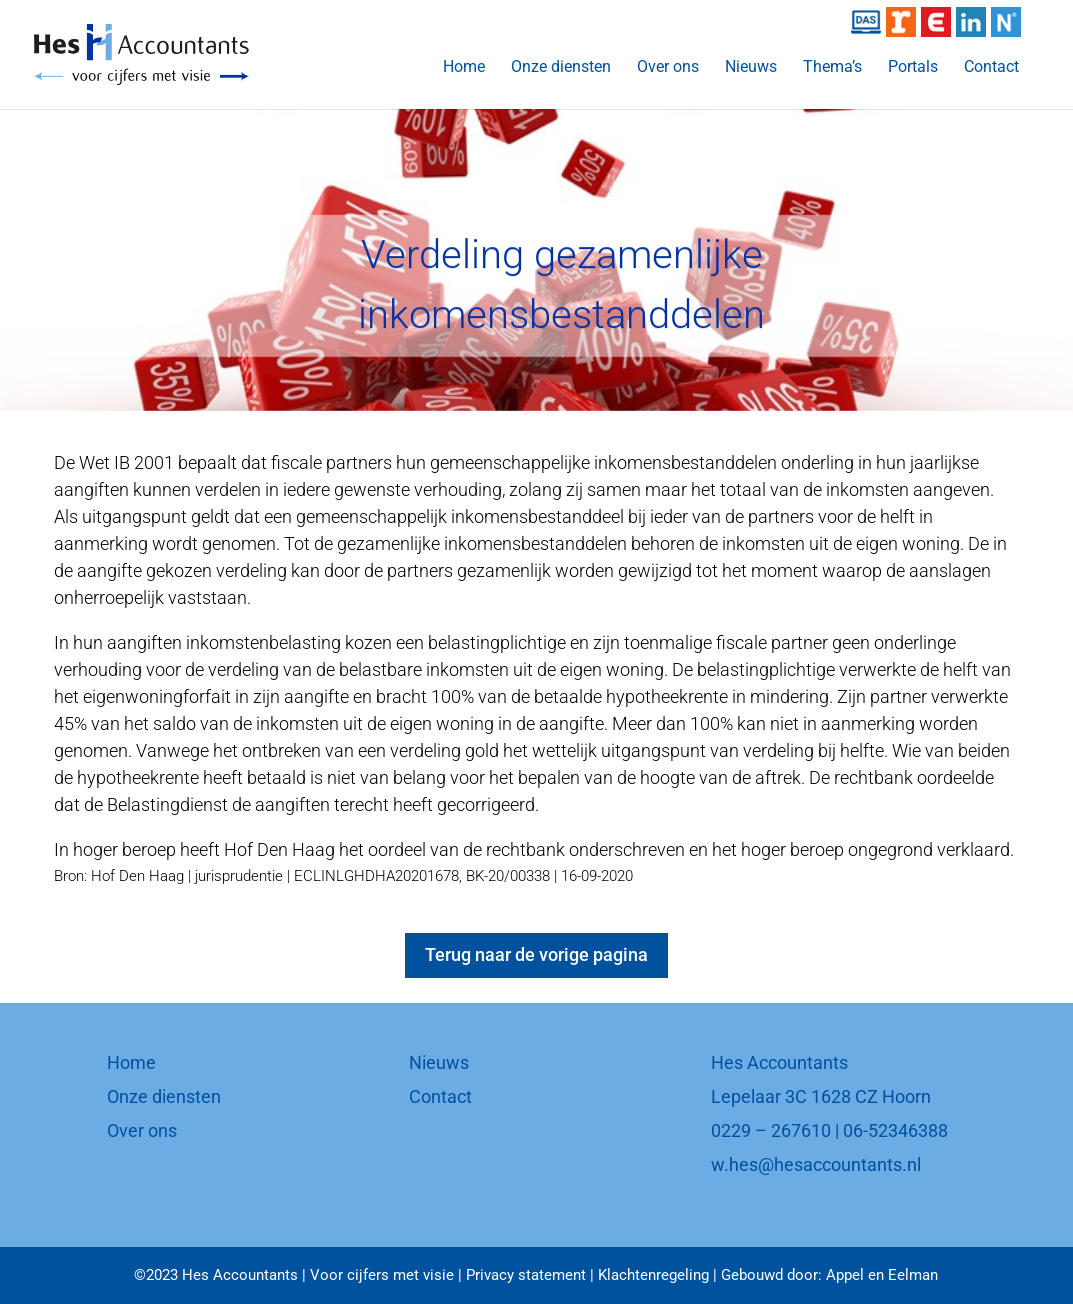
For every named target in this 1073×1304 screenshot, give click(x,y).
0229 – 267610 (771, 1130)
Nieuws (751, 68)
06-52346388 (895, 1130)
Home (464, 68)
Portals (913, 68)
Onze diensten (561, 68)
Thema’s (832, 68)
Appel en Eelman (882, 1275)
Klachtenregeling (653, 1275)
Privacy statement (526, 1275)
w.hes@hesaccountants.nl (816, 1164)
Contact (991, 68)
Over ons (668, 68)
